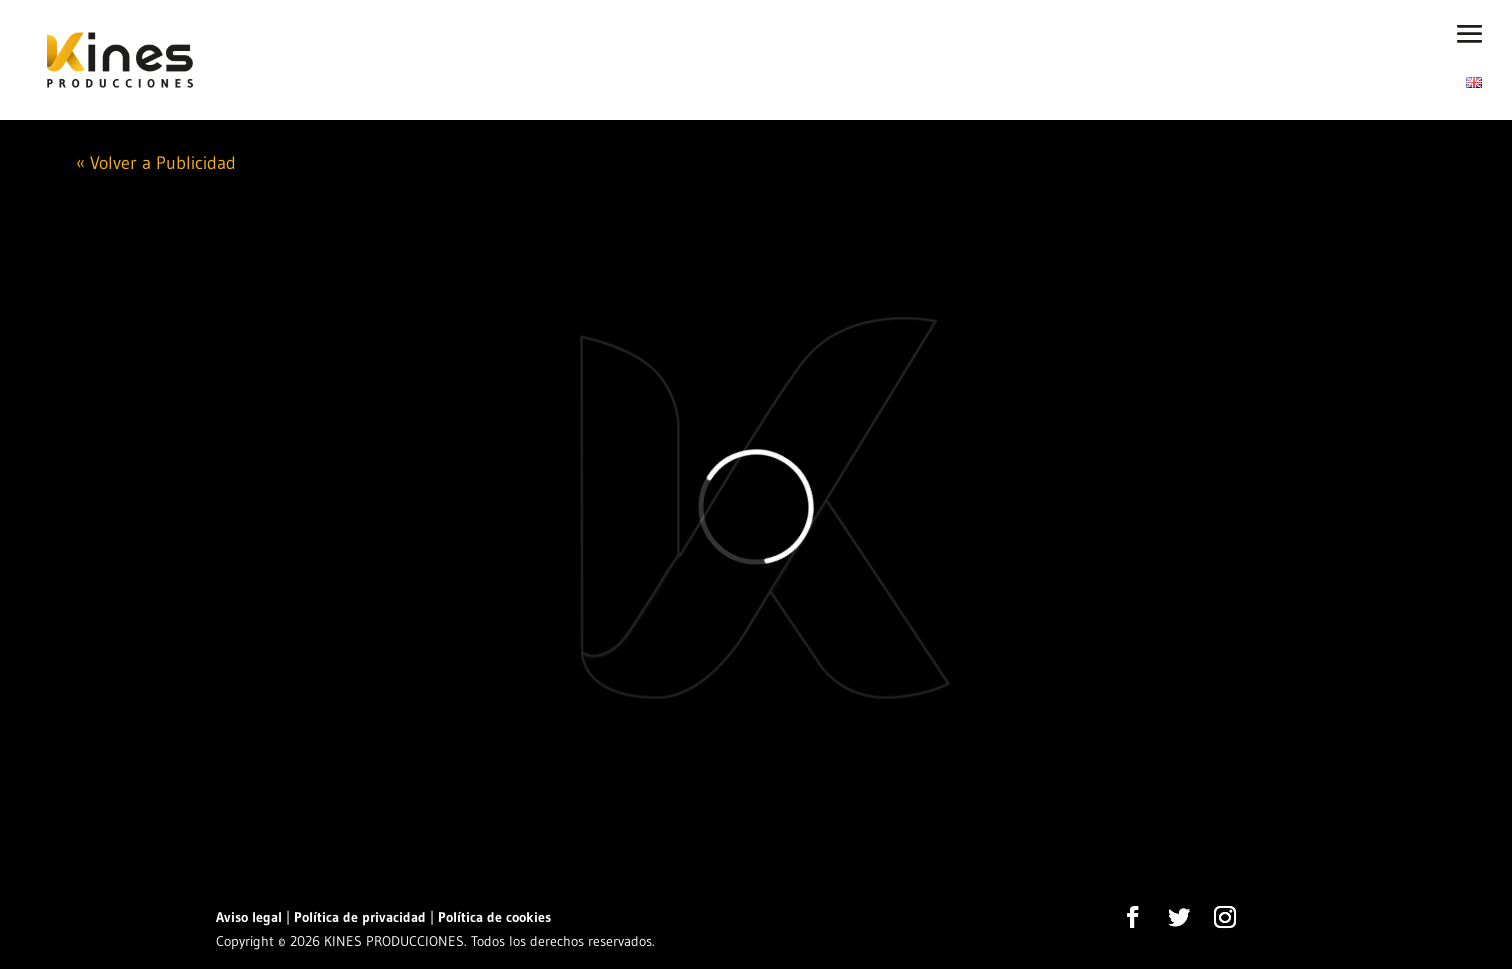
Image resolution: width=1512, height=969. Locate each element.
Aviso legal (249, 917)
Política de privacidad (360, 917)
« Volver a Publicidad (156, 163)
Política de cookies (494, 917)
